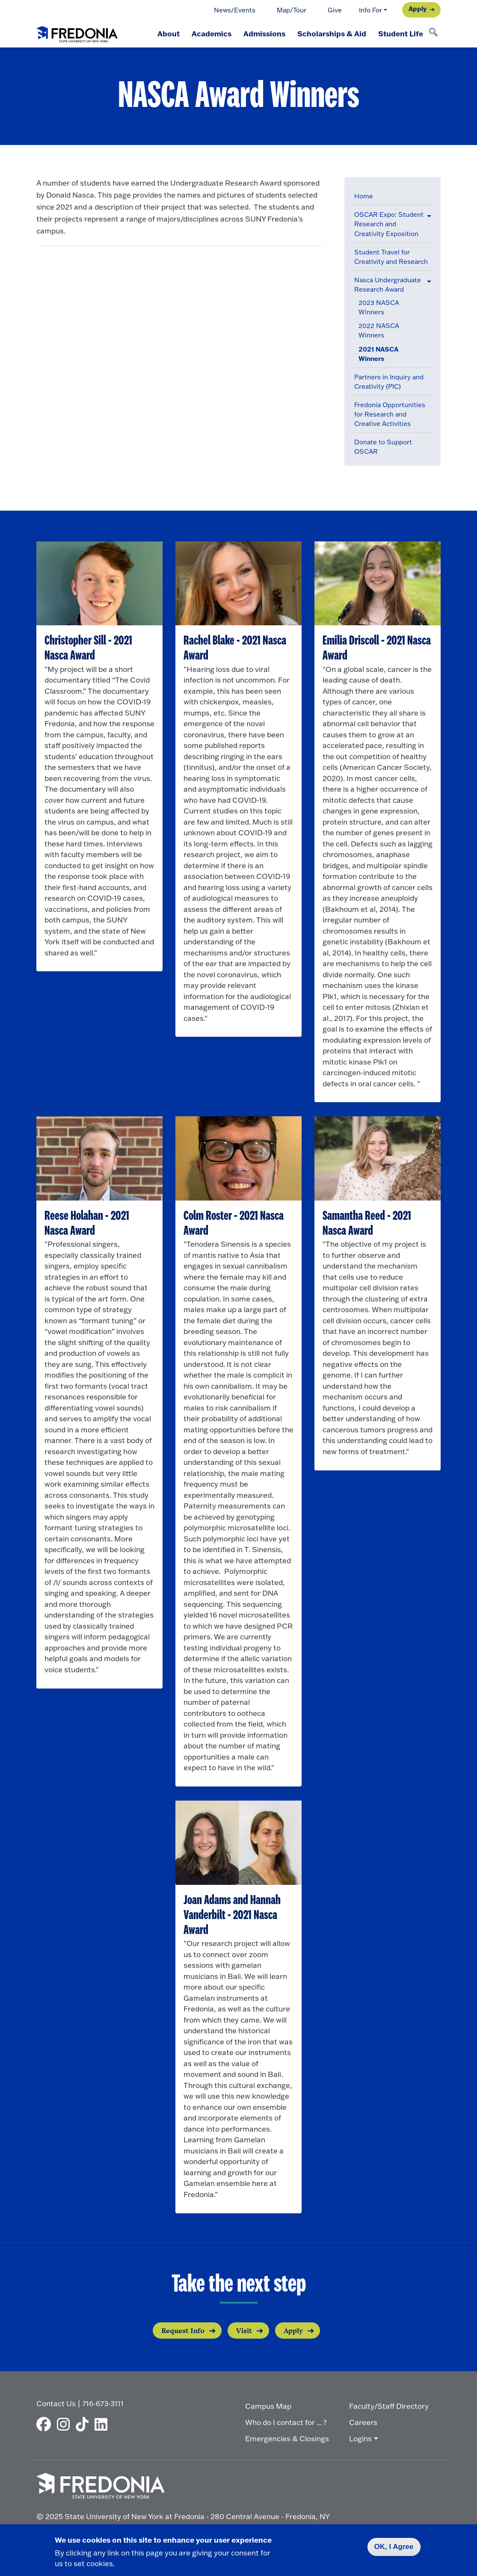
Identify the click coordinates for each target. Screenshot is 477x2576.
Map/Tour (291, 10)
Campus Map (268, 2406)
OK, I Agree (394, 2547)
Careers (363, 2422)
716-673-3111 (103, 2403)
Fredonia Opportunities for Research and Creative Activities (389, 414)
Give (335, 10)
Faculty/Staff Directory (389, 2406)
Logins (360, 2438)
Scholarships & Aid (331, 33)
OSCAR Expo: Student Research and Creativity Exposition (389, 223)
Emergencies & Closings (287, 2438)
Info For (370, 10)
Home (363, 196)
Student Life (400, 33)
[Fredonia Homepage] (77, 32)
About (168, 33)
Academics (211, 33)
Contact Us (56, 2403)
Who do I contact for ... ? (286, 2422)
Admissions (264, 33)
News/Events (234, 10)
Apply (418, 9)
